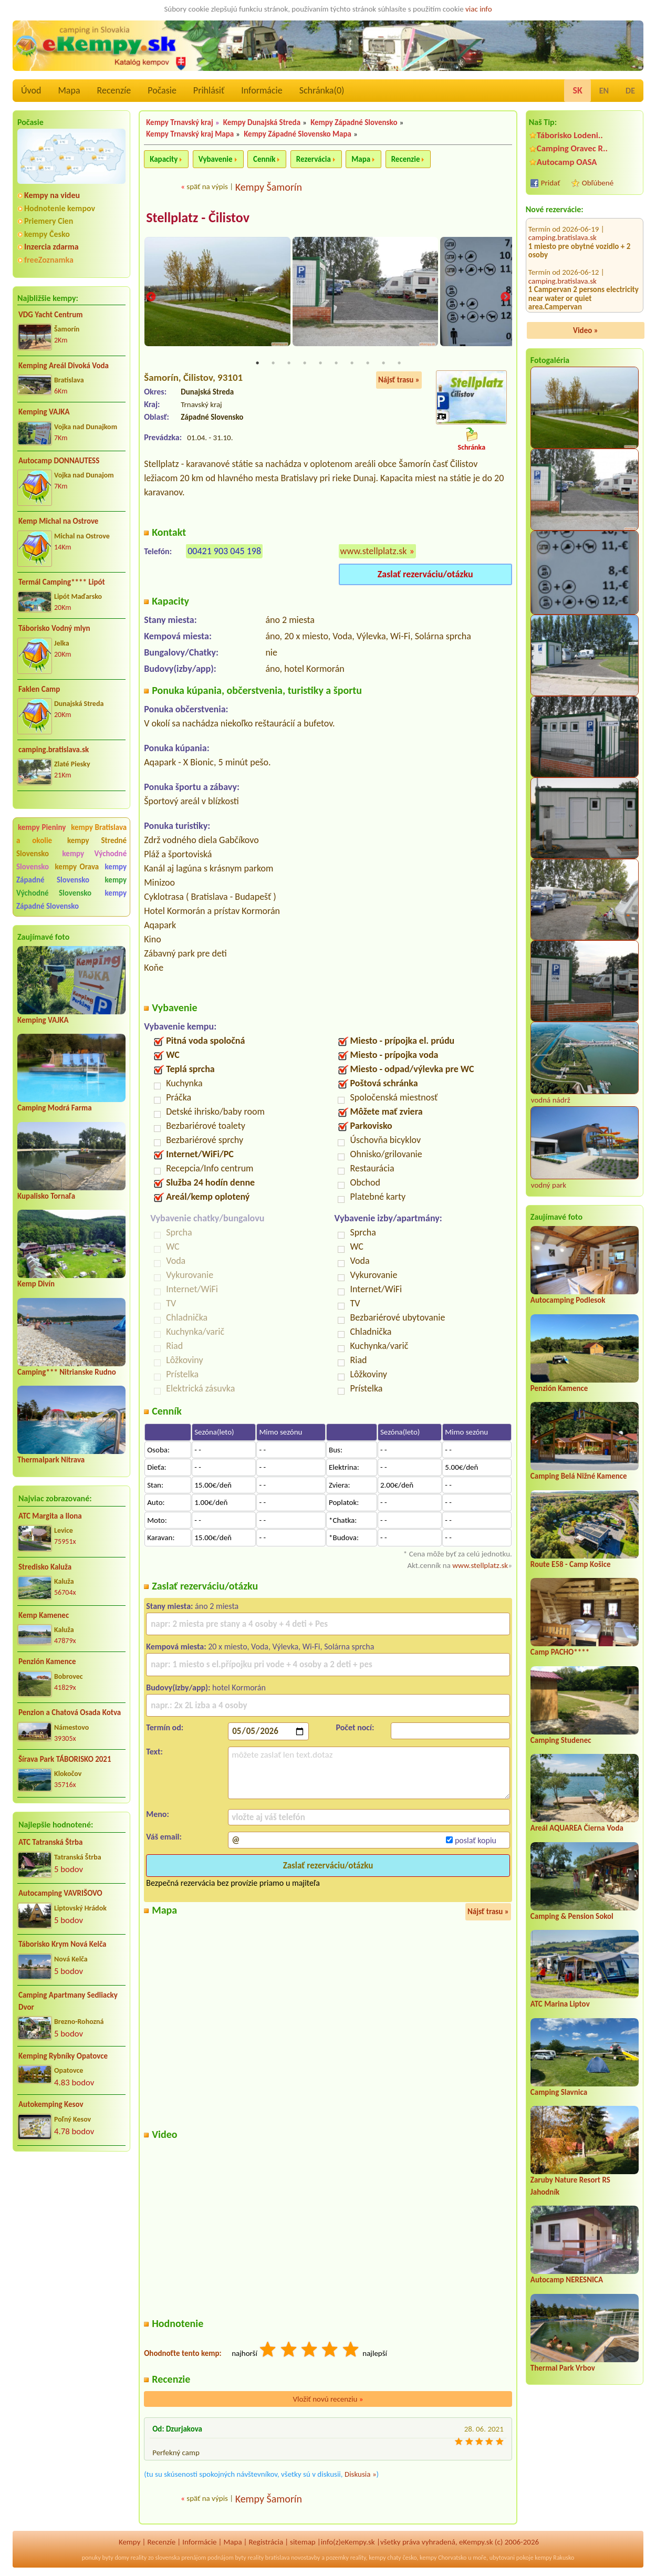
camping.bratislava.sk (53, 749)
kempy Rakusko (554, 2558)
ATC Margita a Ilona (50, 1516)
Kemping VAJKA (44, 412)
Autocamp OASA (567, 162)
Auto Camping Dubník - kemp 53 (575, 272)
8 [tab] (367, 363)
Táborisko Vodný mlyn (54, 628)
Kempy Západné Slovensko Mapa (297, 134)
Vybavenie (216, 159)
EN (604, 91)
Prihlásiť (208, 90)
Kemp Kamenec (43, 1615)
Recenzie (405, 159)
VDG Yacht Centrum (50, 314)
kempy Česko (47, 234)
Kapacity (164, 159)
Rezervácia (313, 159)
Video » (585, 330)
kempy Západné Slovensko (71, 873)
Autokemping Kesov (51, 2104)
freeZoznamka (49, 260)
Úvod (31, 90)
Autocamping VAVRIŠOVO (60, 1893)
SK (577, 90)
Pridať (550, 183)
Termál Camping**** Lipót (61, 582)
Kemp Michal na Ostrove (58, 521)
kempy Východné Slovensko (71, 886)
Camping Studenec (560, 1740)
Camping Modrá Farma (54, 1108)
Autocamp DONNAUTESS (58, 460)
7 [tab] (352, 363)
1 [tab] (257, 363)
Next (505, 297)
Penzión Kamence (47, 1661)
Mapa (69, 90)
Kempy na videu (52, 195)
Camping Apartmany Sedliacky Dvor (68, 2001)
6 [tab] (336, 363)
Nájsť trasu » (399, 380)
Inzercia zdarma (51, 247)
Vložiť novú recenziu (328, 2399)
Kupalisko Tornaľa (46, 1196)
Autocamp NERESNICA (566, 2279)
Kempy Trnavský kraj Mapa (190, 134)
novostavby (305, 2558)
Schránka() (322, 90)
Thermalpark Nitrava (51, 1459)
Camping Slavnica (558, 2092)
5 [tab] (320, 363)
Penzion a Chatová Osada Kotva (69, 1712)
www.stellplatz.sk (373, 552)
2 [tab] (273, 363)
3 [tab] (289, 363)
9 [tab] (383, 363)
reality (139, 2558)
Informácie (261, 90)
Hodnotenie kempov (59, 208)
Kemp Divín (36, 1284)
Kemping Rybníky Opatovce (63, 2056)
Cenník (264, 159)
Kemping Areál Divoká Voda (63, 365)
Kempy (130, 2542)
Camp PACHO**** (559, 1652)
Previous (151, 297)
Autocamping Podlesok (568, 1300)
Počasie (162, 90)
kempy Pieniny (42, 827)
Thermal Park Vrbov (562, 2368)
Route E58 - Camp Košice (570, 1564)
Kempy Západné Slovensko (353, 122)
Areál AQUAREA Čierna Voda (576, 1828)
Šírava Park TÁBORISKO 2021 (64, 1759)
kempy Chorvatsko (443, 2558)
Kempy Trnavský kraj (179, 122)
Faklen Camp (39, 689)
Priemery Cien (48, 221)
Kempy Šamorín (268, 187)
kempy (377, 2558)
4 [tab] (304, 363)
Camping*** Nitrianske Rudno (66, 1372)
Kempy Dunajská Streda (261, 122)
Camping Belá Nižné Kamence (578, 1476)
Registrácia (265, 2542)
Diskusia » (361, 2474)
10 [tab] (399, 363)
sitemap (303, 2542)
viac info (478, 9)
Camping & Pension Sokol (571, 1916)
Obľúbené (597, 183)
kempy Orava (77, 866)
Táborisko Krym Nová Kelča (62, 1944)
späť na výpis (207, 186)
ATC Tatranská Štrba (50, 1842)
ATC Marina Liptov (560, 2004)
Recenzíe (114, 90)
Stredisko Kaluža (44, 1567)
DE (630, 91)
